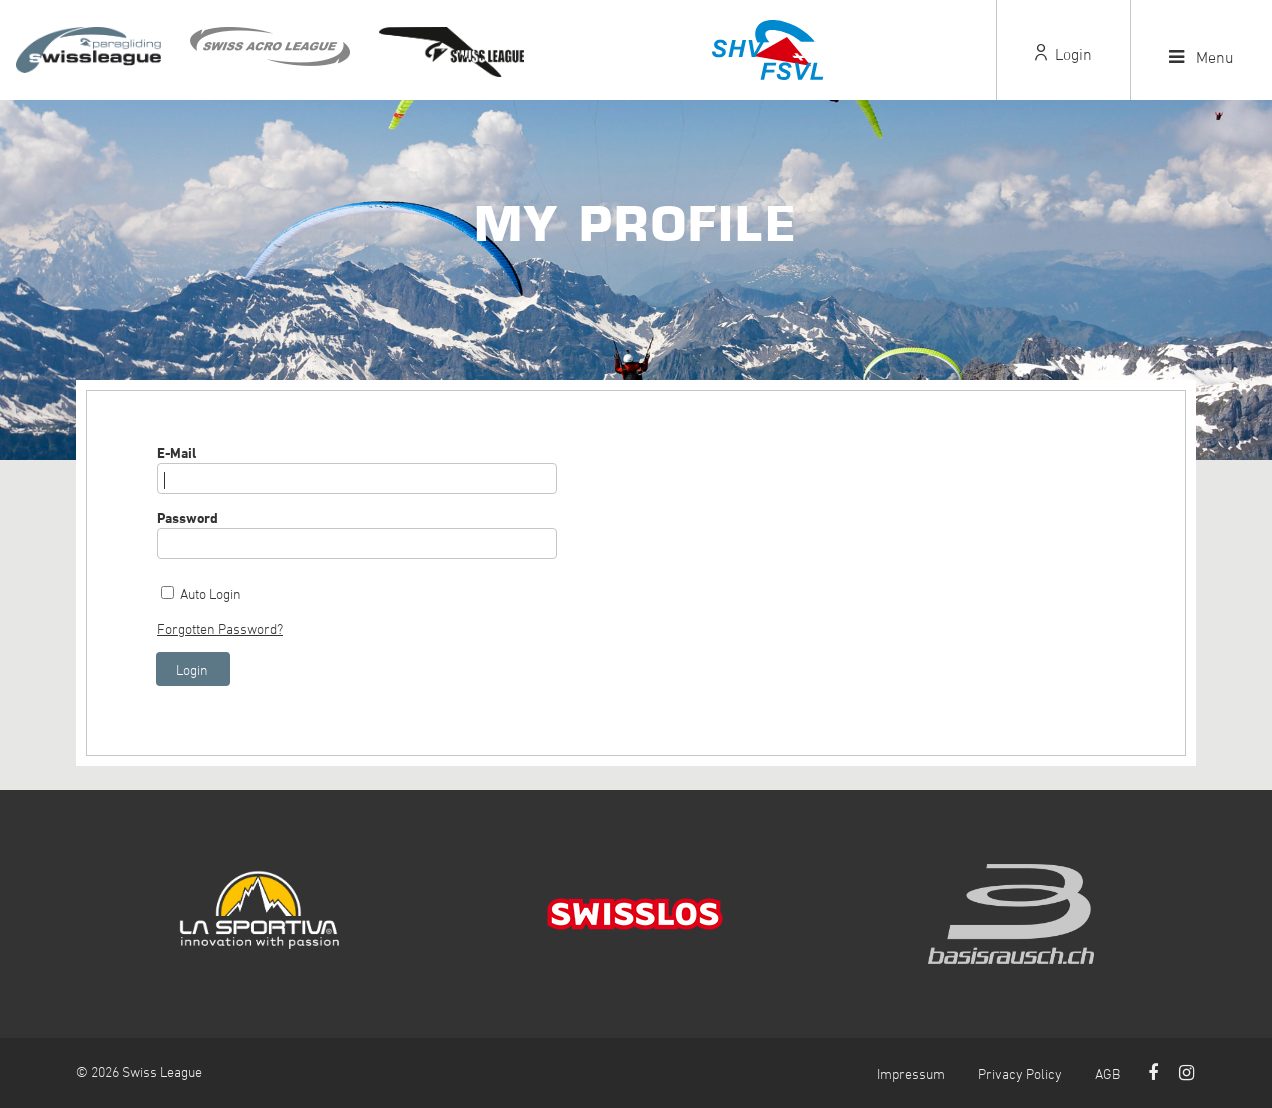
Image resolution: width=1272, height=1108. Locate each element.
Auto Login (210, 593)
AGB (1107, 1073)
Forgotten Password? (220, 628)
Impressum (911, 1073)
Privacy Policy (1020, 1073)
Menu (1201, 57)
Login (1063, 54)
